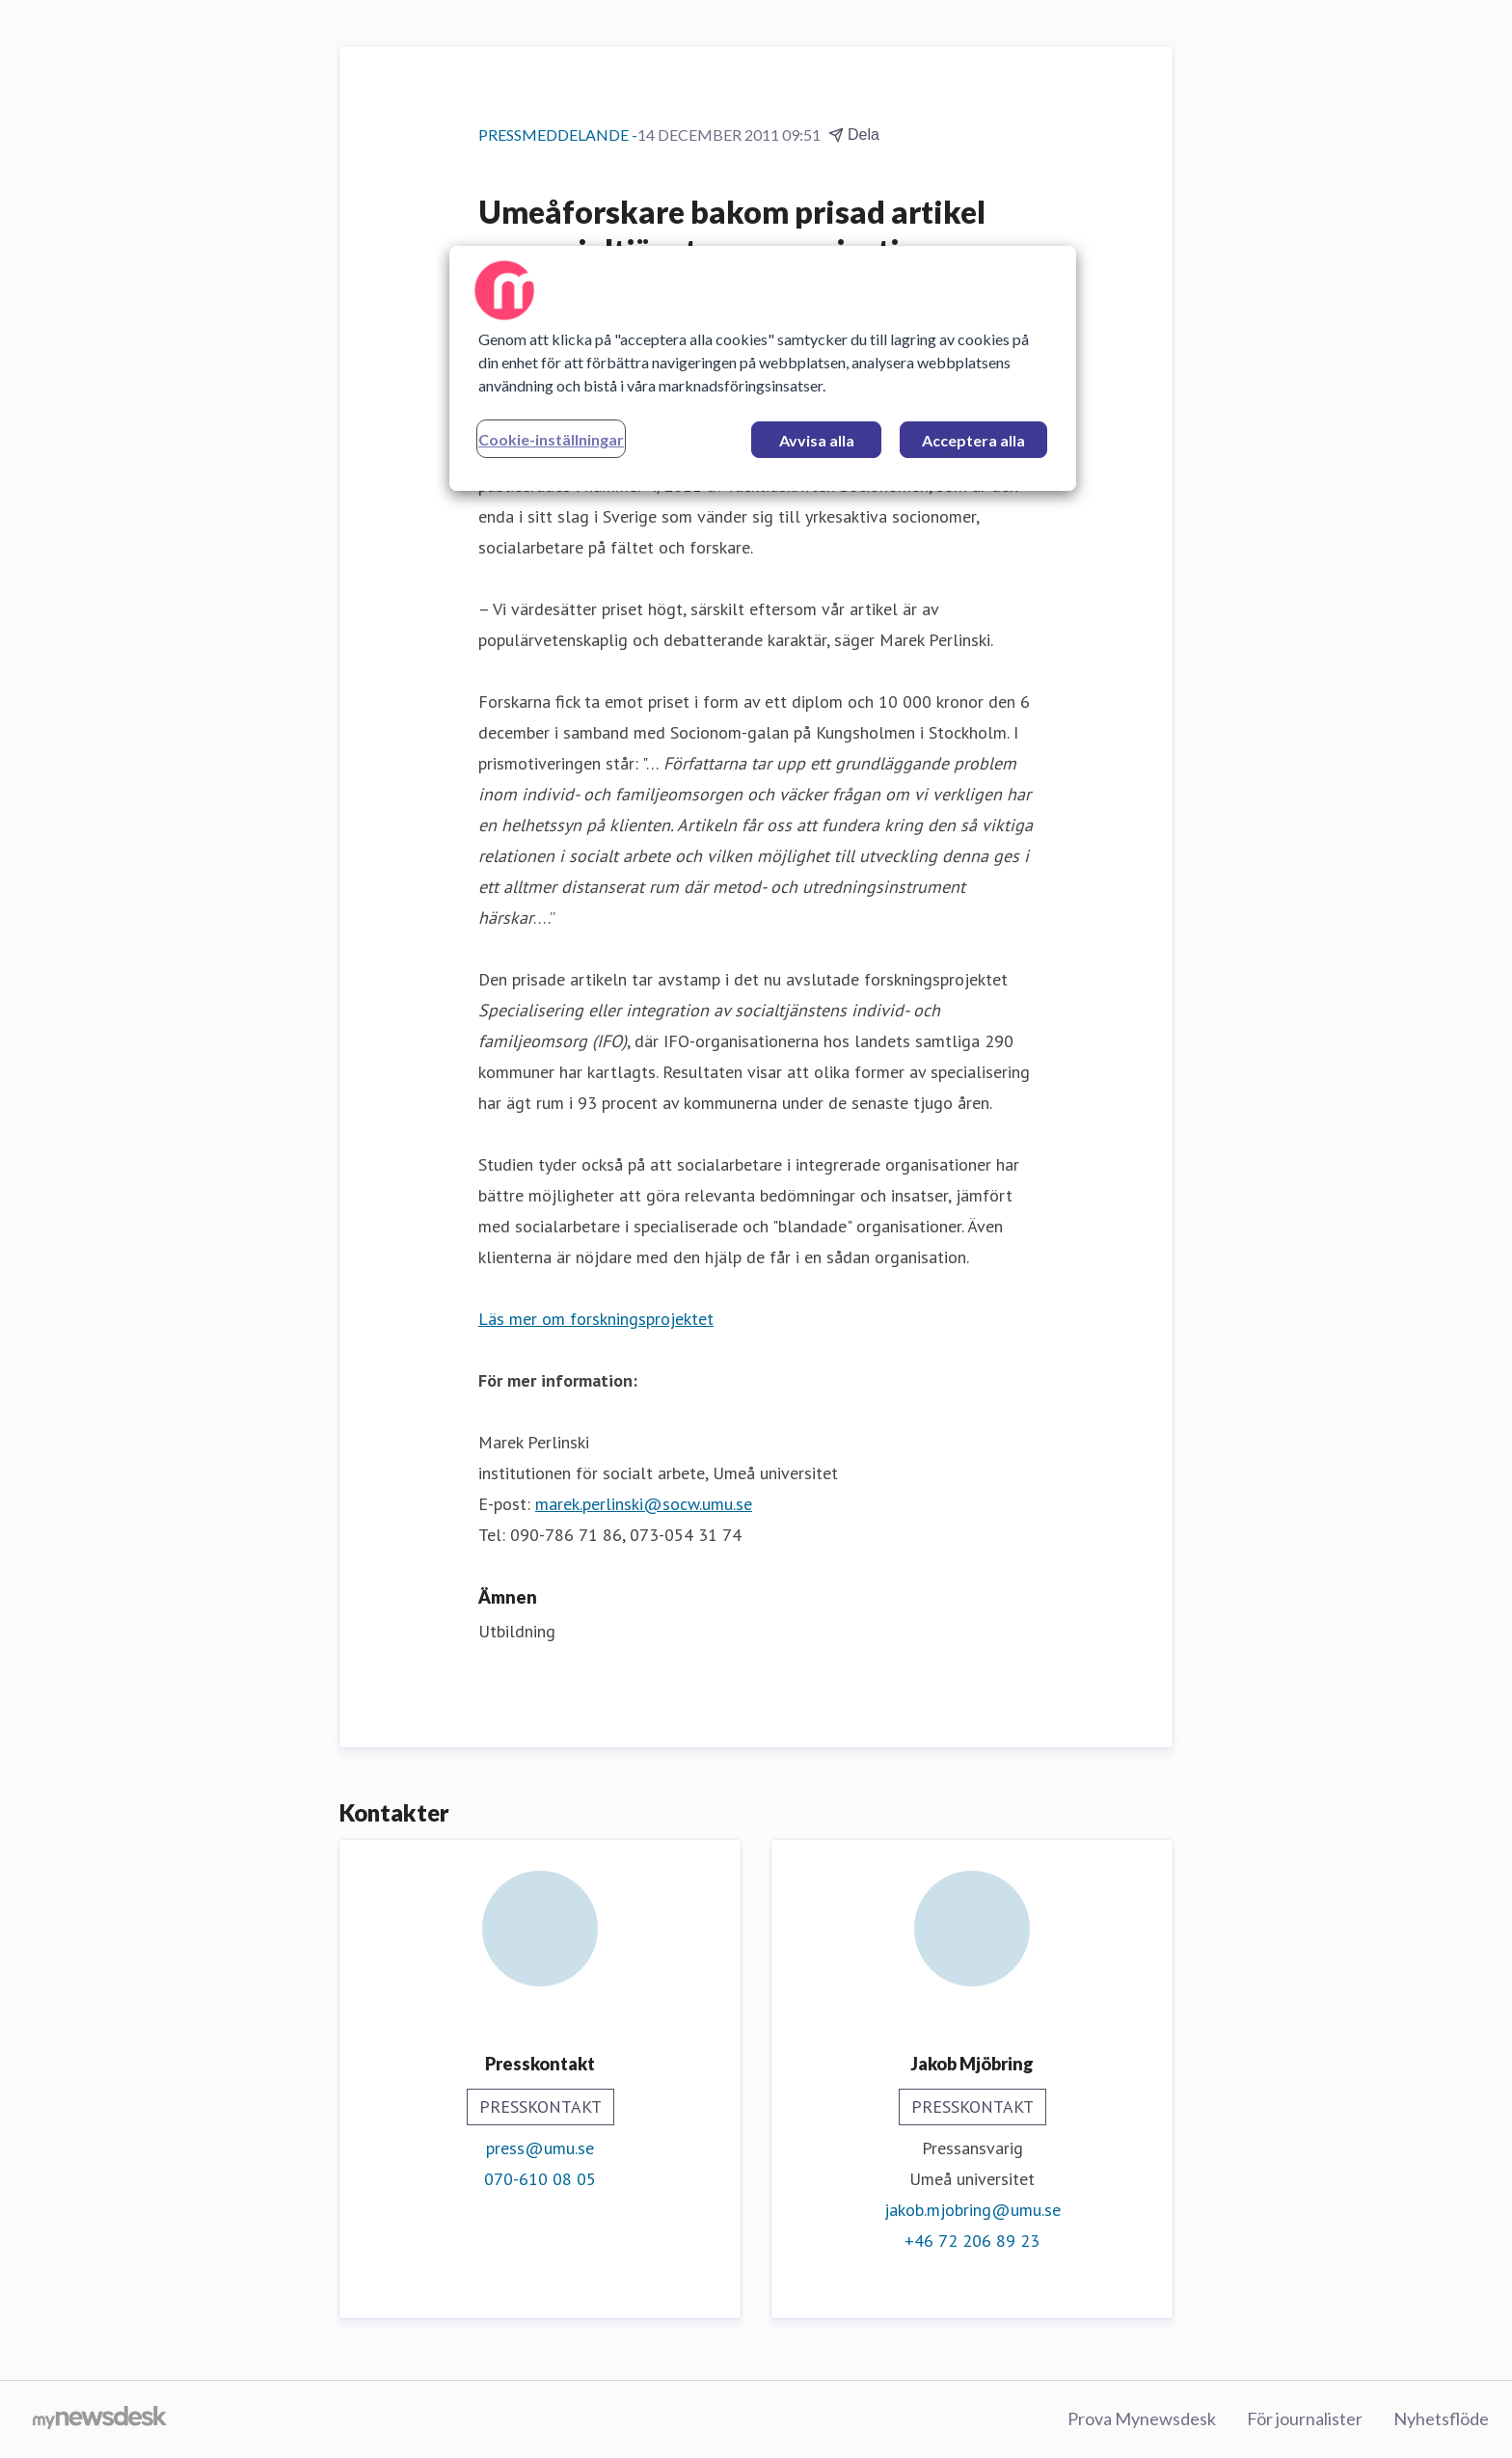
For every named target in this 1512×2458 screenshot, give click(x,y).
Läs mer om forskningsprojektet (596, 1319)
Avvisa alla (816, 440)
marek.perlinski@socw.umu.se (643, 1504)
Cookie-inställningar (551, 439)
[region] (762, 368)
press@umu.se (540, 2148)
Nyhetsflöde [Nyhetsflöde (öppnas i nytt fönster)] (1441, 2418)
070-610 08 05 (540, 2179)
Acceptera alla (973, 440)
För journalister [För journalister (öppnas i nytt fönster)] (1305, 2418)
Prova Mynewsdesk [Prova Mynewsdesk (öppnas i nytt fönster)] (1141, 2418)
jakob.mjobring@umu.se (972, 2210)
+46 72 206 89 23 (972, 2240)
